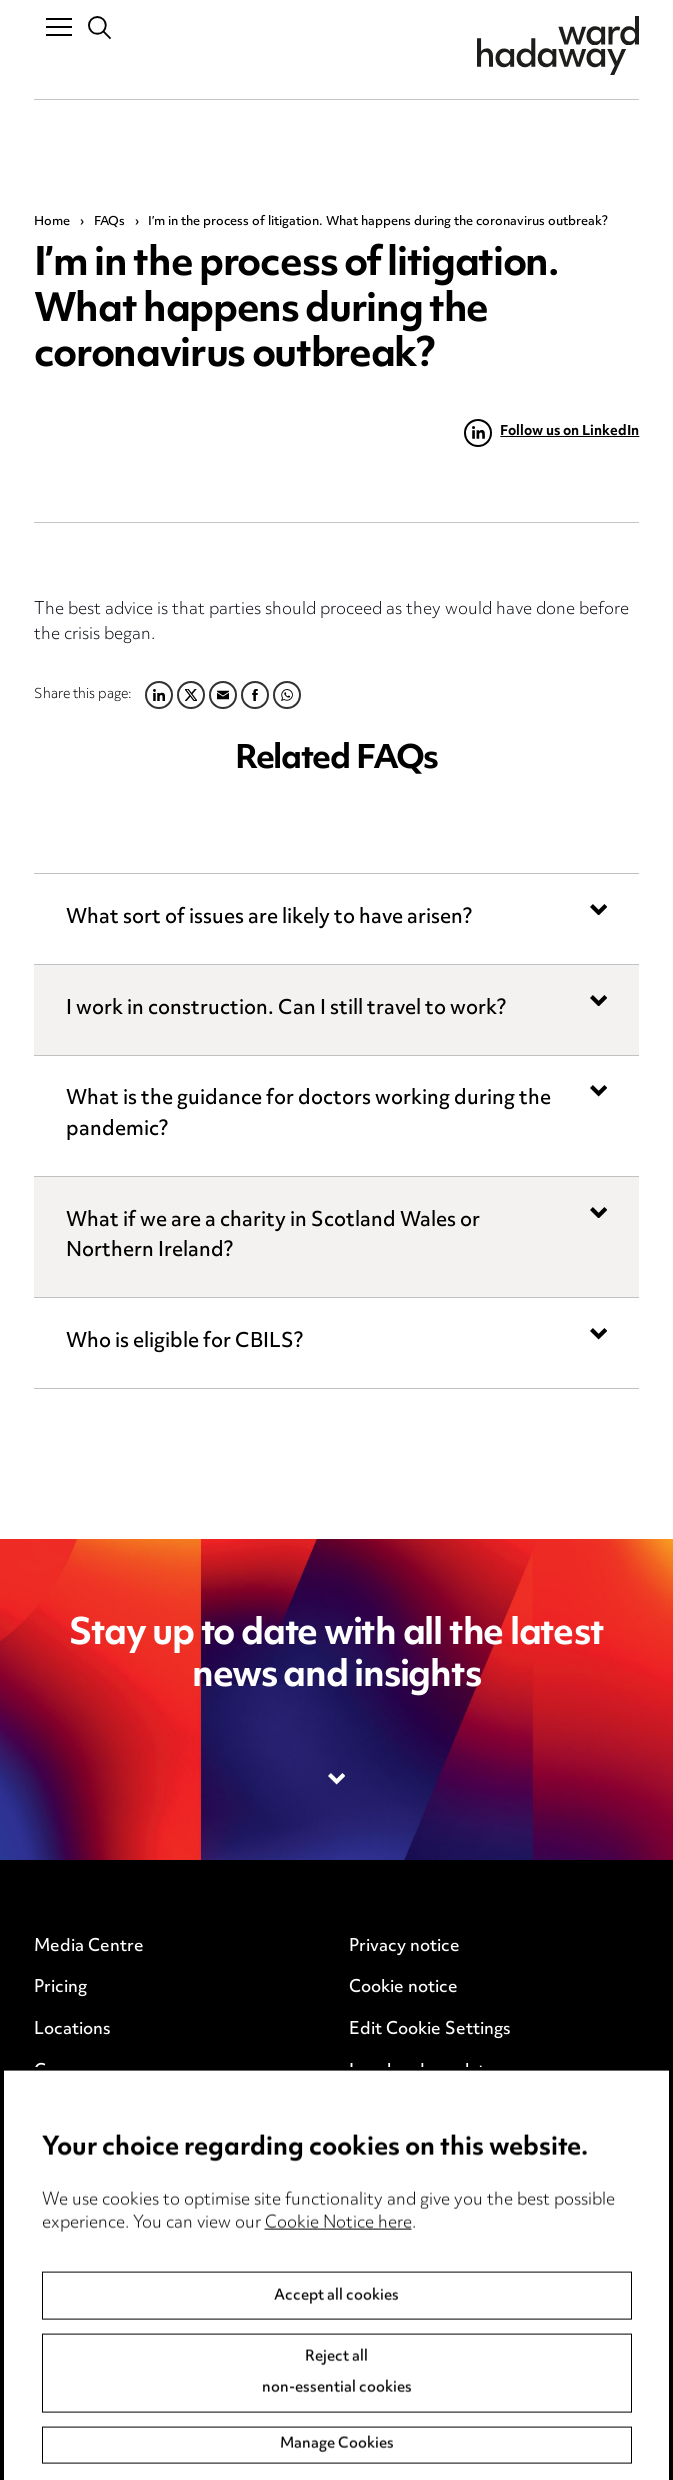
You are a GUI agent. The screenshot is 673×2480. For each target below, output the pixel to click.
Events (61, 2113)
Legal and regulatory (430, 2072)
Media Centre (89, 1947)
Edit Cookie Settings (430, 2030)
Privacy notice (404, 1947)
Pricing (60, 1988)
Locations (72, 2030)
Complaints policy (104, 2301)
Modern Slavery (412, 2113)
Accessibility (84, 2259)
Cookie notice (403, 1988)
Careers (65, 2072)
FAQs (109, 222)
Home (52, 222)
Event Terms (84, 2218)
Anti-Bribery (84, 2176)
